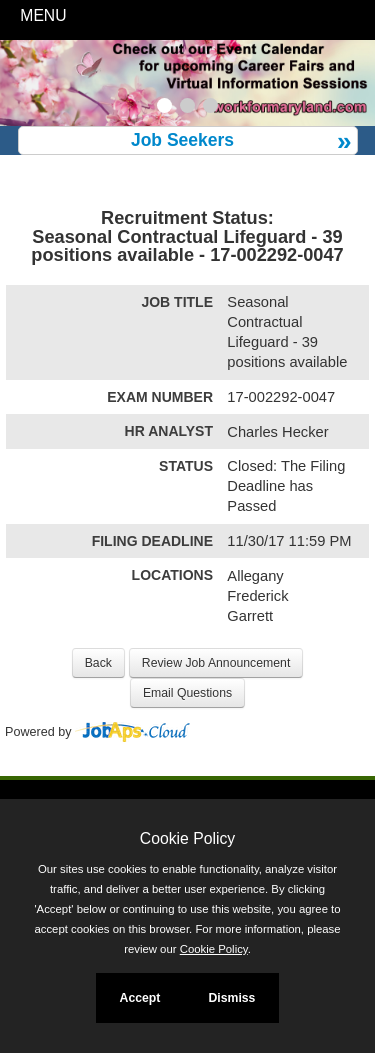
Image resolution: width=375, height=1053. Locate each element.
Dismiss (231, 998)
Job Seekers (182, 140)
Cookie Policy (187, 838)
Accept (140, 998)
